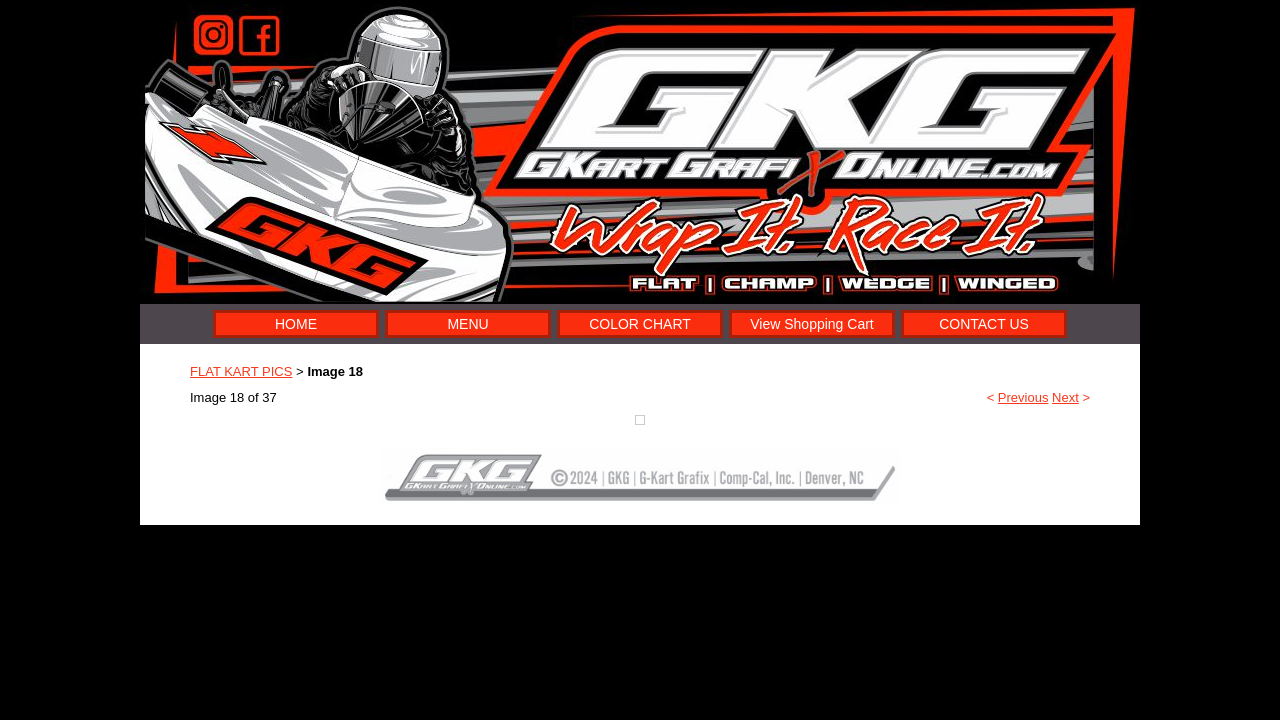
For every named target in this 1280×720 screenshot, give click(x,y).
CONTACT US (984, 324)
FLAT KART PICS (241, 371)
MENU (467, 324)
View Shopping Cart (811, 324)
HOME (296, 324)
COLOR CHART (640, 324)
